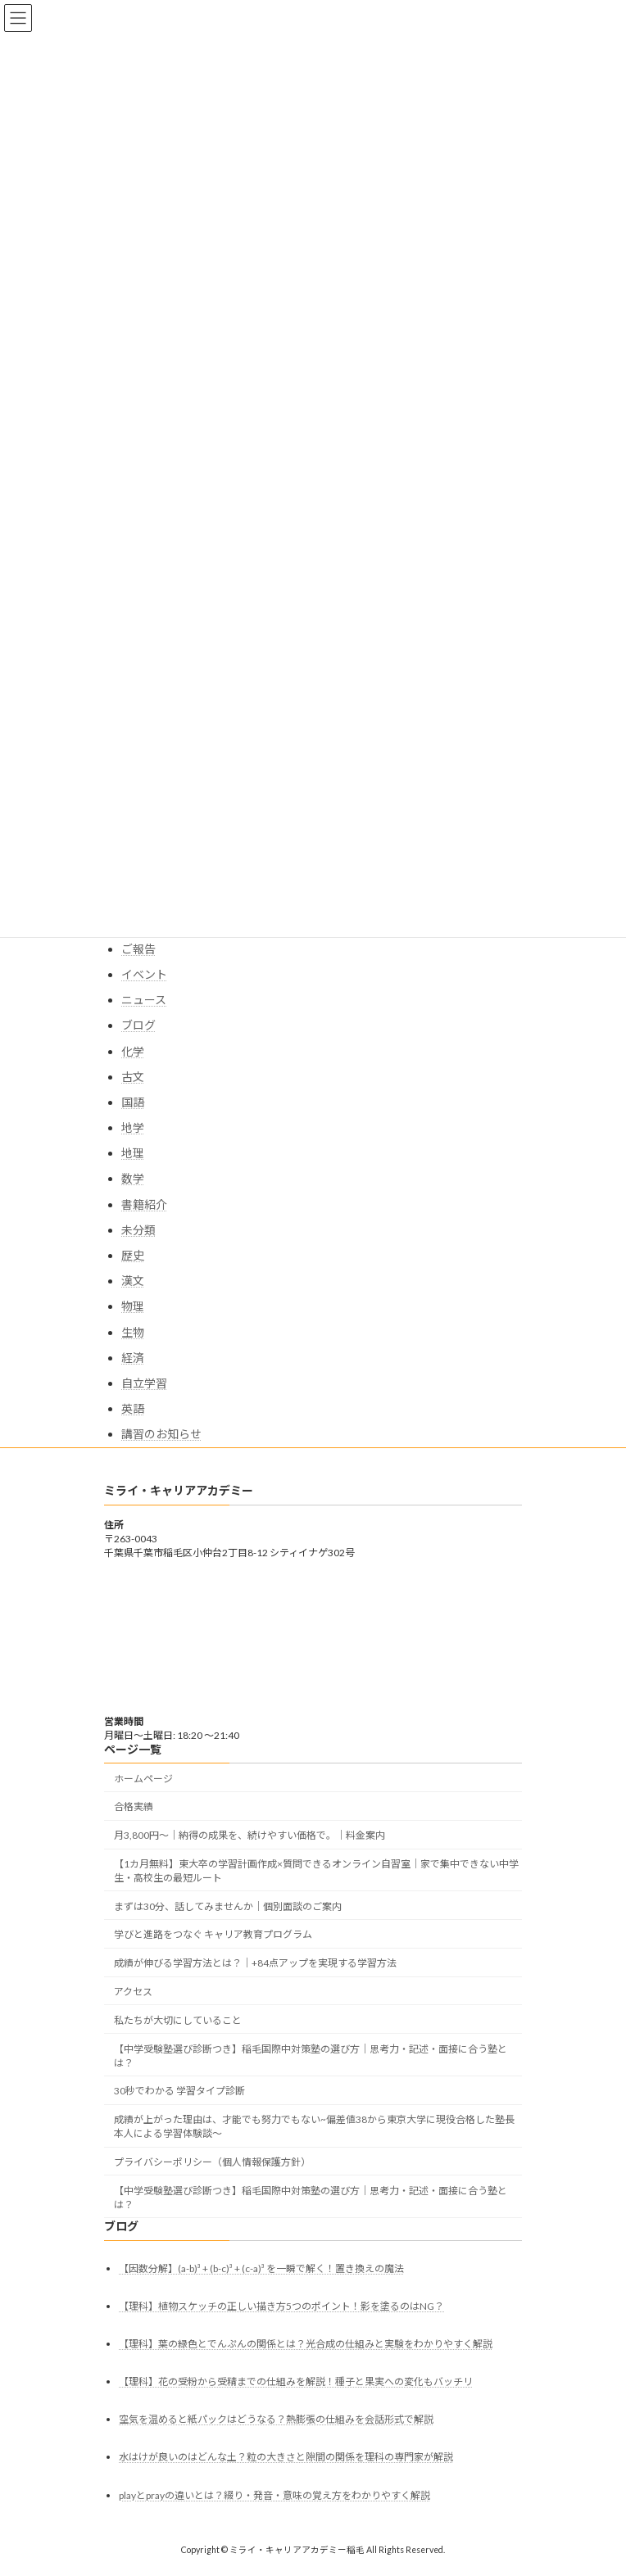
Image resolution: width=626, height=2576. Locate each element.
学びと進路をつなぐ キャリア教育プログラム (213, 1935)
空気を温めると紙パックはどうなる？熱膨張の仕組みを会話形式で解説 (276, 2420)
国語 (132, 1102)
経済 (132, 1358)
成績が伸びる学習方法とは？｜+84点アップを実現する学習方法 (255, 1964)
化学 (132, 1051)
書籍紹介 (144, 1204)
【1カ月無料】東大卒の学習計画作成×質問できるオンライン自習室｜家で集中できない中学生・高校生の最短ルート (316, 1871)
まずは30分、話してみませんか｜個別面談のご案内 (228, 1906)
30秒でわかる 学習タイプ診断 (179, 2091)
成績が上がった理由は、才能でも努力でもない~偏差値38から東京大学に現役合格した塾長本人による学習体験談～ (314, 2126)
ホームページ (143, 1778)
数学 (132, 1178)
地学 (132, 1127)
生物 (132, 1332)
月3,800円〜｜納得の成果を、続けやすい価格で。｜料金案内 (249, 1835)
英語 (132, 1408)
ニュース (143, 1000)
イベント (144, 974)
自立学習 (144, 1383)
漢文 (132, 1281)
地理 (132, 1153)
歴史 (132, 1255)
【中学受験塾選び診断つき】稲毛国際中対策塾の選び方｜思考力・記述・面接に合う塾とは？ (310, 2056)
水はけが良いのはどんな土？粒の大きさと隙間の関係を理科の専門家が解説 (286, 2458)
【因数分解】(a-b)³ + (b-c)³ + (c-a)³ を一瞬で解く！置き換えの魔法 (261, 2268)
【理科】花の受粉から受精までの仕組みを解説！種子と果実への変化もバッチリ (296, 2381)
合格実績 (133, 1807)
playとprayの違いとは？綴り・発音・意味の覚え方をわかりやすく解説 (274, 2495)
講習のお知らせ (161, 1434)
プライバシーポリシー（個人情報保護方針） (212, 2162)
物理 (132, 1306)
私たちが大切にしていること (178, 2020)
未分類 (138, 1230)
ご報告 (138, 949)
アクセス (133, 1991)
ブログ (138, 1025)
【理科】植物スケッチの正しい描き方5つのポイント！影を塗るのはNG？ (281, 2306)
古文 (132, 1077)
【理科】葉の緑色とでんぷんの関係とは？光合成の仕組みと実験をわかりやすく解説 (305, 2344)
